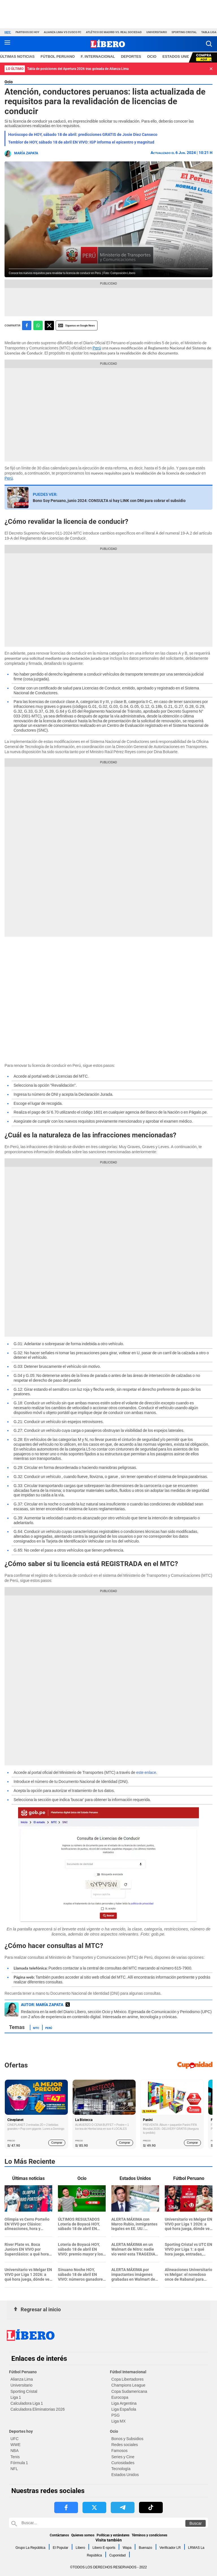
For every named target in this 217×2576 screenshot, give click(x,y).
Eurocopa (119, 2397)
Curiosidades (122, 2462)
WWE (15, 2444)
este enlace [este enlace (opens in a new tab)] (146, 1772)
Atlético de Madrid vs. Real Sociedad (114, 32)
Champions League (128, 2385)
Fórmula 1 (19, 2462)
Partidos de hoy (27, 32)
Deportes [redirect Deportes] (131, 56)
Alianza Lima (21, 2379)
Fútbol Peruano (23, 2372)
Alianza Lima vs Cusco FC (62, 32)
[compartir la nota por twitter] (49, 325)
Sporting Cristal (184, 32)
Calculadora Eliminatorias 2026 (37, 2409)
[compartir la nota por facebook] (27, 325)
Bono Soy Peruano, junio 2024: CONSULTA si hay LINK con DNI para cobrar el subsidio (109, 500)
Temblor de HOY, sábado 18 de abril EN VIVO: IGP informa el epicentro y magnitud (81, 142)
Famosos (119, 2450)
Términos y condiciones (149, 2535)
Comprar (56, 2142)
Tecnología (121, 2468)
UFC (14, 2438)
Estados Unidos (125, 2474)
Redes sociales (124, 2444)
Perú (97, 348)
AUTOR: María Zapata (42, 2004)
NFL (14, 2468)
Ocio (9, 82)
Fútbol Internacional (128, 2372)
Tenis (15, 2457)
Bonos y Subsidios (127, 2438)
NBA (14, 2450)
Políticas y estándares (113, 2535)
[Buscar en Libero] (108, 2523)
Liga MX (118, 2421)
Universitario (156, 32)
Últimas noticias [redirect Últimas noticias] (17, 56)
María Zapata (26, 153)
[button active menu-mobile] (7, 43)
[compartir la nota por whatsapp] (38, 325)
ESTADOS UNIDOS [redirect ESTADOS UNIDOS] (178, 56)
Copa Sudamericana (129, 2391)
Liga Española (123, 2409)
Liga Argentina (123, 2403)
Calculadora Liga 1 (26, 2403)
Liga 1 (15, 2397)
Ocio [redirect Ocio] (152, 56)
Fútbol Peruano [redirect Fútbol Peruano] (58, 56)
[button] (208, 43)
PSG (115, 2415)
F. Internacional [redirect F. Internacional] (98, 56)
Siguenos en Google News (76, 325)
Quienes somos (82, 2535)
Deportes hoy (21, 2431)
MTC (36, 2027)
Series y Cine (122, 2457)
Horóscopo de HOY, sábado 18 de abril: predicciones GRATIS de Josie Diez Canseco (82, 134)
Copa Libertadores (127, 2379)
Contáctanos (59, 2535)
